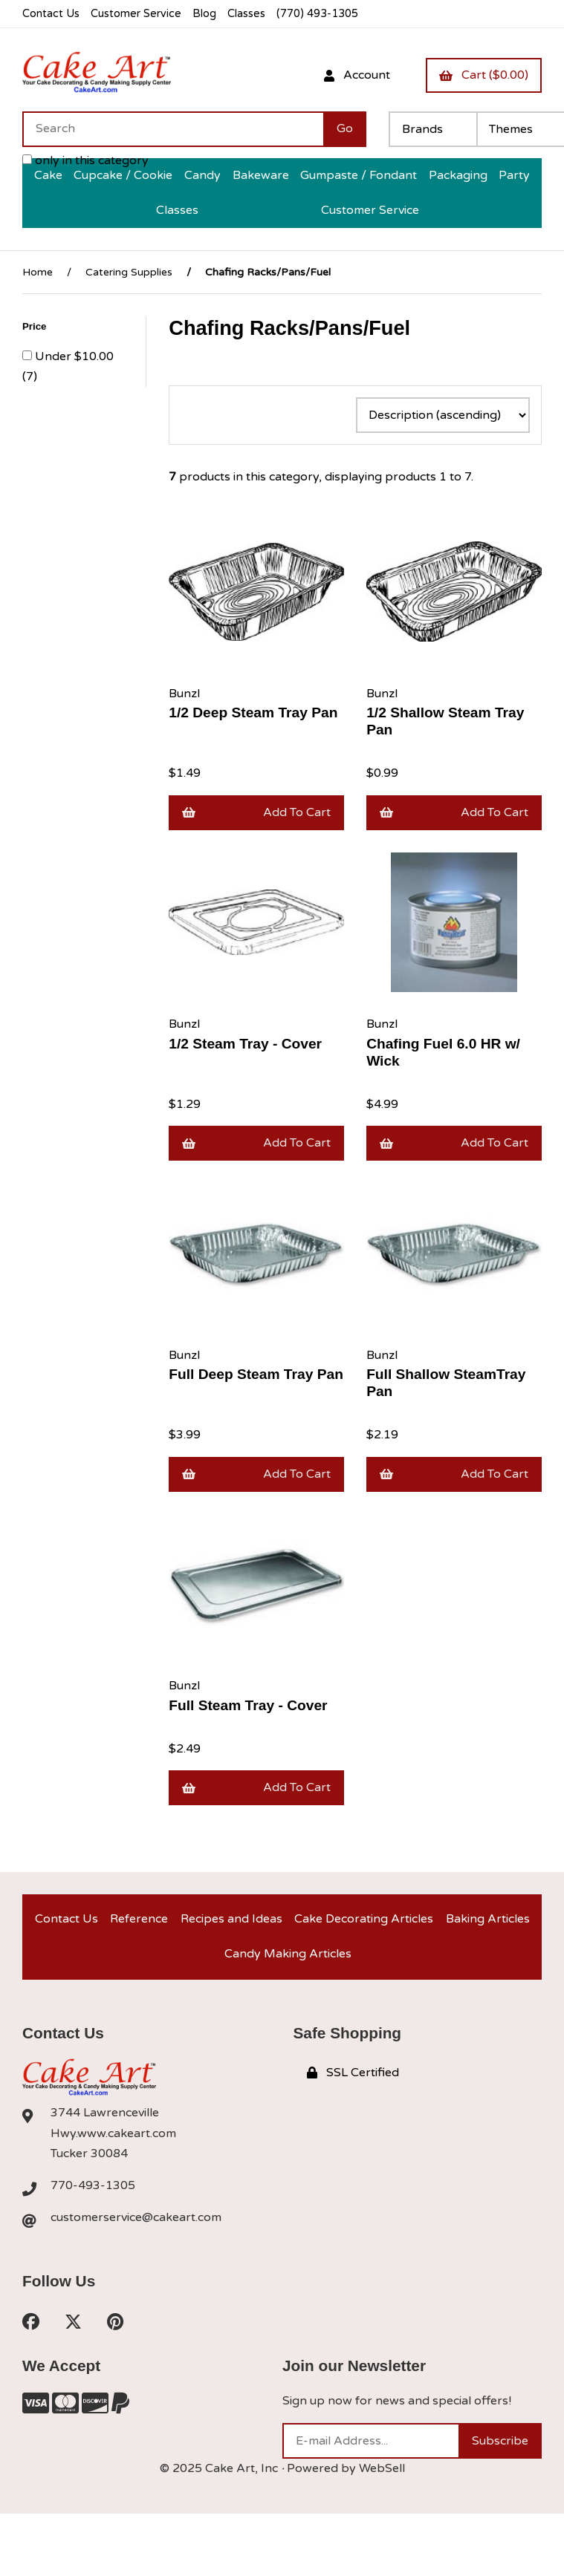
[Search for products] (172, 129)
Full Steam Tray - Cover (248, 1705)
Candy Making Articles (287, 1953)
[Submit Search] (344, 129)
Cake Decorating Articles (363, 1918)
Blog (204, 13)
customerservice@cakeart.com (136, 2217)
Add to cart (256, 812)
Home (37, 272)
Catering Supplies (128, 272)
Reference (139, 1918)
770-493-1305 (93, 2185)
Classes (246, 13)
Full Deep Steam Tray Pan (256, 1374)
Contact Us (51, 13)
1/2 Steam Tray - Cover (245, 1043)
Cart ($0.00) (483, 75)
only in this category (85, 160)
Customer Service (136, 13)
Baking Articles (488, 1918)
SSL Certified (353, 2072)
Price (35, 326)
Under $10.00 (74, 356)
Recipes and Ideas (231, 1918)
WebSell (382, 2468)
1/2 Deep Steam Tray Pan (253, 712)
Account (357, 75)
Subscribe (500, 2440)
